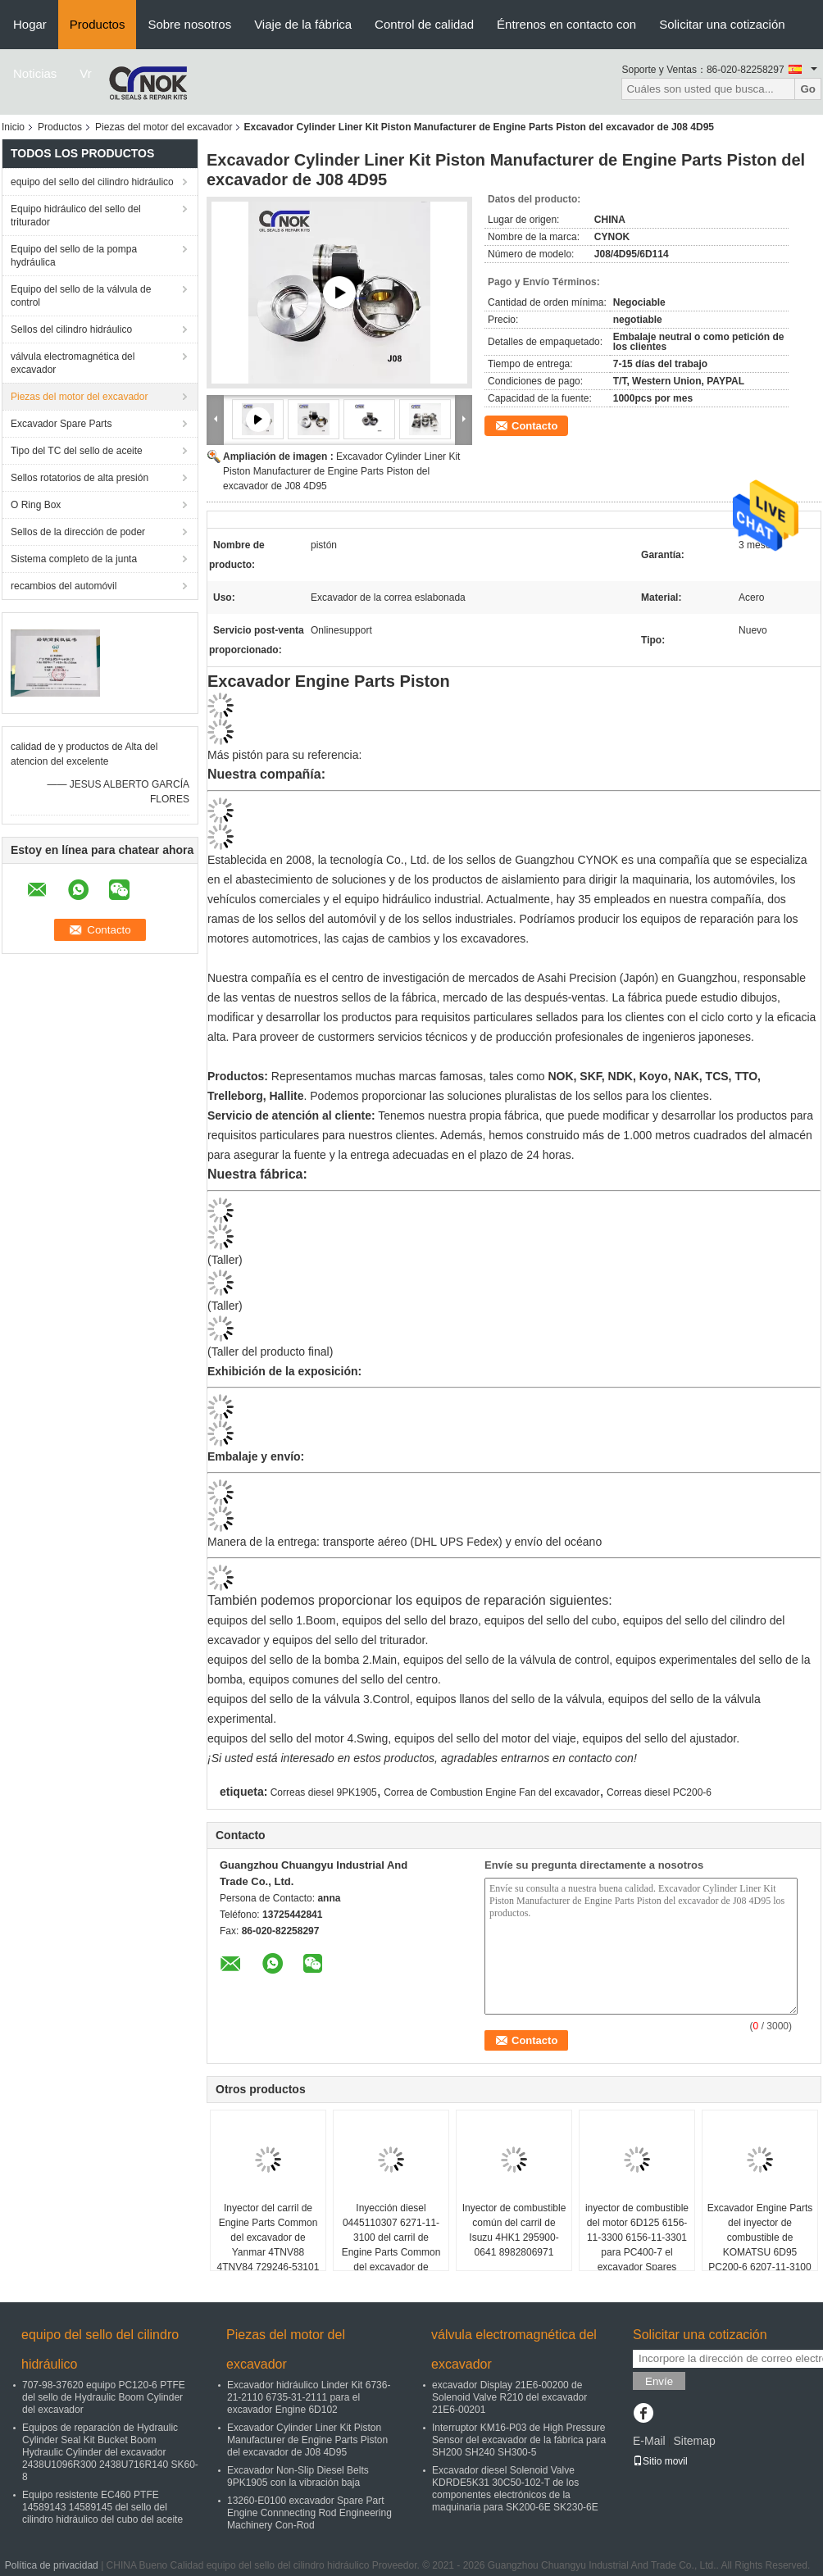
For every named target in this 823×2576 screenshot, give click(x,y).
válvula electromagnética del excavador (72, 363)
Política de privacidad (51, 2565)
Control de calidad (424, 24)
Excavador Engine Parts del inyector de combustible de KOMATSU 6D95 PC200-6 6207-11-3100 (760, 2237)
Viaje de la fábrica (303, 24)
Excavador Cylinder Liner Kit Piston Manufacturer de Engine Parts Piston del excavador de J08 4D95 (341, 471)
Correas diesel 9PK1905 (324, 1792)
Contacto (534, 426)
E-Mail (649, 2440)
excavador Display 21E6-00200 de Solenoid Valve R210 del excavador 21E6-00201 (509, 2397)
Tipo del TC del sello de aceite (77, 451)
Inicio (13, 127)
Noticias (35, 73)
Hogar (30, 24)
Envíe (659, 2381)
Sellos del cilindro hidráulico (71, 329)
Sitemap (694, 2440)
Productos (97, 24)
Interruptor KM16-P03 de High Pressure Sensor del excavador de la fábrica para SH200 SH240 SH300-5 (519, 2440)
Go (808, 89)
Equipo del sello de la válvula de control (81, 296)
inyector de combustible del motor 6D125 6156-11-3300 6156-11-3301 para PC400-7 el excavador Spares (637, 2237)
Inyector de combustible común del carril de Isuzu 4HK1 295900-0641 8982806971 (514, 2230)
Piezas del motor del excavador (163, 127)
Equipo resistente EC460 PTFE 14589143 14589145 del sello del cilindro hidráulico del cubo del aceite (102, 2507)
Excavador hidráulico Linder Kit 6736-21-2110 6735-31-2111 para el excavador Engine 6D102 (308, 2397)
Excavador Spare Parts (61, 423)
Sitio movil (660, 2461)
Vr (85, 73)
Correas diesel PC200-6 (659, 1792)
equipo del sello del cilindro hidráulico (92, 182)
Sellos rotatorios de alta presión (79, 478)
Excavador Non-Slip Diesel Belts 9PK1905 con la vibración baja (298, 2476)
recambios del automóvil (63, 586)
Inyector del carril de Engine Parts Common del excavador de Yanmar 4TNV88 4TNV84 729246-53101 (268, 2237)
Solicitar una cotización (721, 24)
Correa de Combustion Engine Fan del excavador (491, 1792)
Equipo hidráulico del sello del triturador (76, 215)
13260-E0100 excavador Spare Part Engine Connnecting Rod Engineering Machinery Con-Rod (309, 2513)
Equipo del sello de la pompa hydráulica (74, 255)
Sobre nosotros (189, 24)
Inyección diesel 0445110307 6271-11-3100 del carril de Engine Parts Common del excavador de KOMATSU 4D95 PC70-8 (391, 2252)
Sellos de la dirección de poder (78, 532)
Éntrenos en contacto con (566, 24)
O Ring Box (36, 505)
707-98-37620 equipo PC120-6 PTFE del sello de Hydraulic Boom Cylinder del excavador (103, 2397)
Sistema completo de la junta (74, 559)
